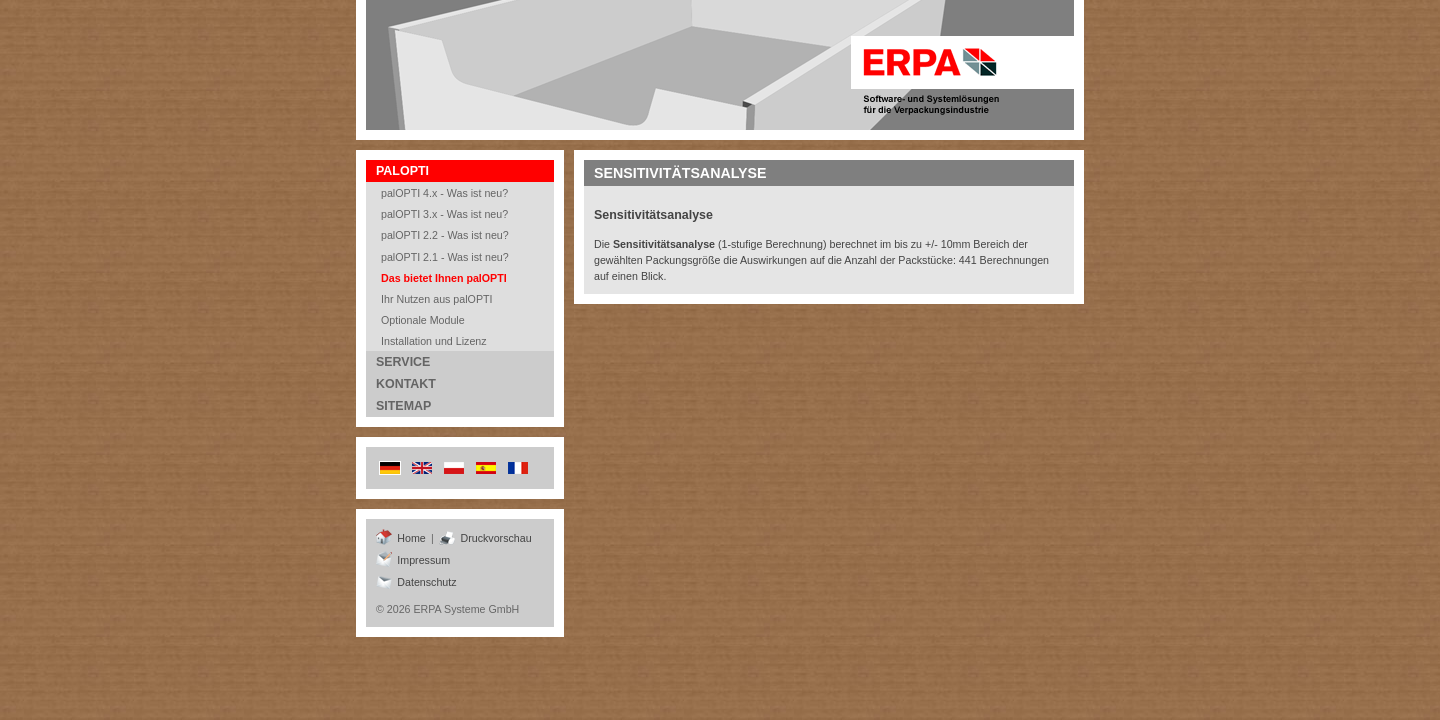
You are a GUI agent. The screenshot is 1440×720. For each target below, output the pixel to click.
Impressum (413, 560)
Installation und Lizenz (434, 341)
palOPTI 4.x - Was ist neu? (444, 193)
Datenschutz (416, 582)
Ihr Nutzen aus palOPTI (437, 299)
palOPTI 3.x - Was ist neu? (444, 214)
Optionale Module (423, 320)
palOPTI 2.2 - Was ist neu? (445, 235)
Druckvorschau (485, 538)
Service (403, 362)
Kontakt (406, 384)
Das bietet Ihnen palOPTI (444, 278)
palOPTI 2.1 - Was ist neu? (445, 257)
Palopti (402, 171)
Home (401, 538)
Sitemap (403, 406)
